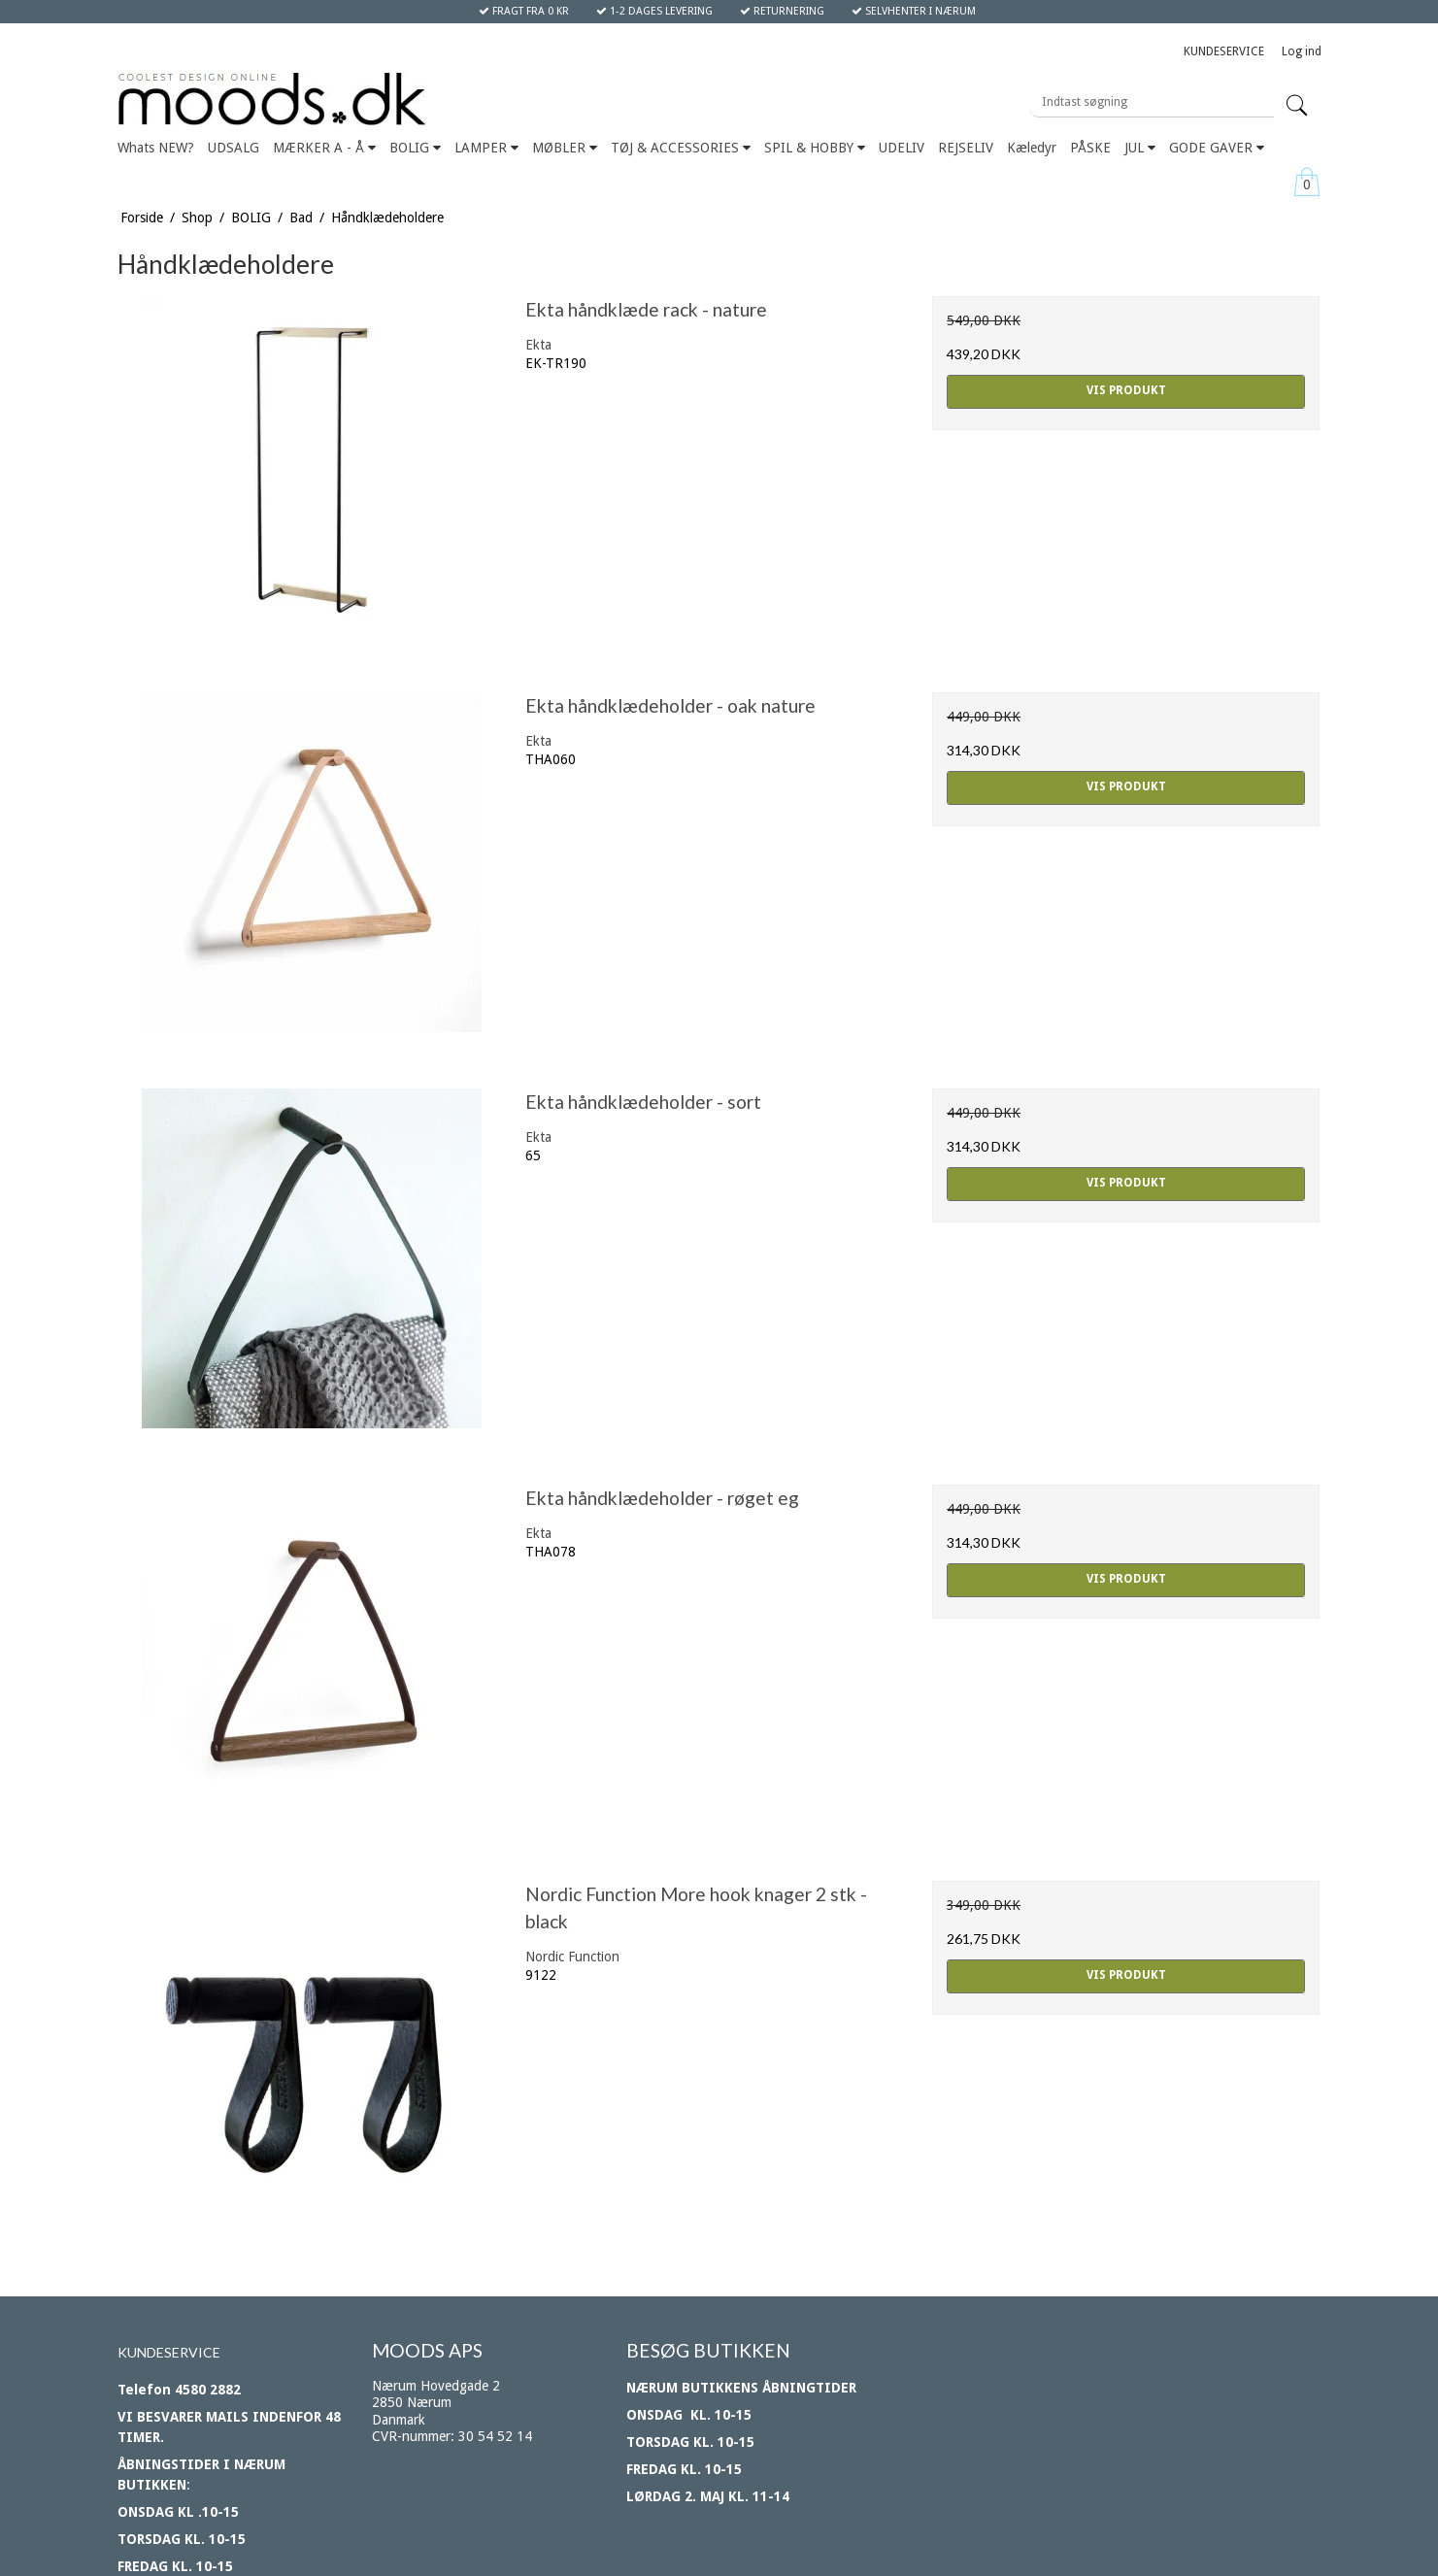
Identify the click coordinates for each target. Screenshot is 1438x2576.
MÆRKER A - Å (324, 147)
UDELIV (901, 147)
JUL (1139, 147)
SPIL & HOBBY (814, 147)
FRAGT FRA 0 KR (524, 11)
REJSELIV (965, 147)
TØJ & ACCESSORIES (681, 147)
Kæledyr (1031, 147)
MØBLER (564, 147)
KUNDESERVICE (1224, 51)
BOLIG (415, 147)
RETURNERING (782, 11)
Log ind (1301, 51)
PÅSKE (1090, 147)
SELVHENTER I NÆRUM (914, 11)
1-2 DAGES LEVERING (654, 11)
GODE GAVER (1216, 147)
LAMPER (486, 147)
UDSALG (233, 147)
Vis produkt (1126, 390)
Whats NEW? (155, 147)
